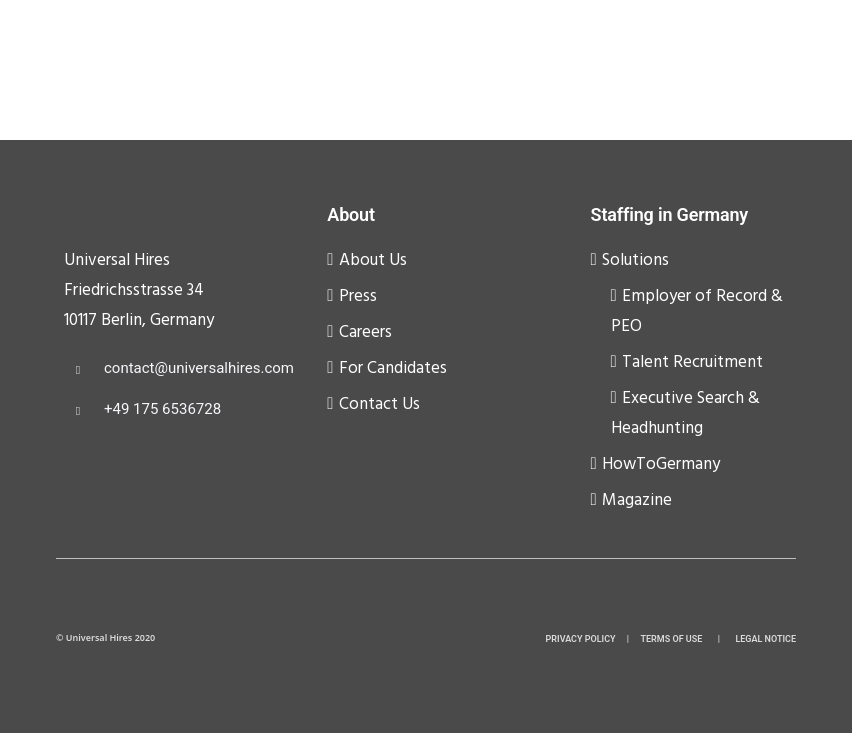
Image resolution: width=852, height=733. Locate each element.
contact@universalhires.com (199, 368)
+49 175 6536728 (162, 409)
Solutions (635, 260)
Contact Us (379, 404)
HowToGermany (661, 464)
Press (358, 296)
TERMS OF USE (672, 639)
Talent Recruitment (692, 362)
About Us (373, 260)
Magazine (637, 500)
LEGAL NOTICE (765, 639)
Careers (365, 332)
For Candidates (393, 368)
